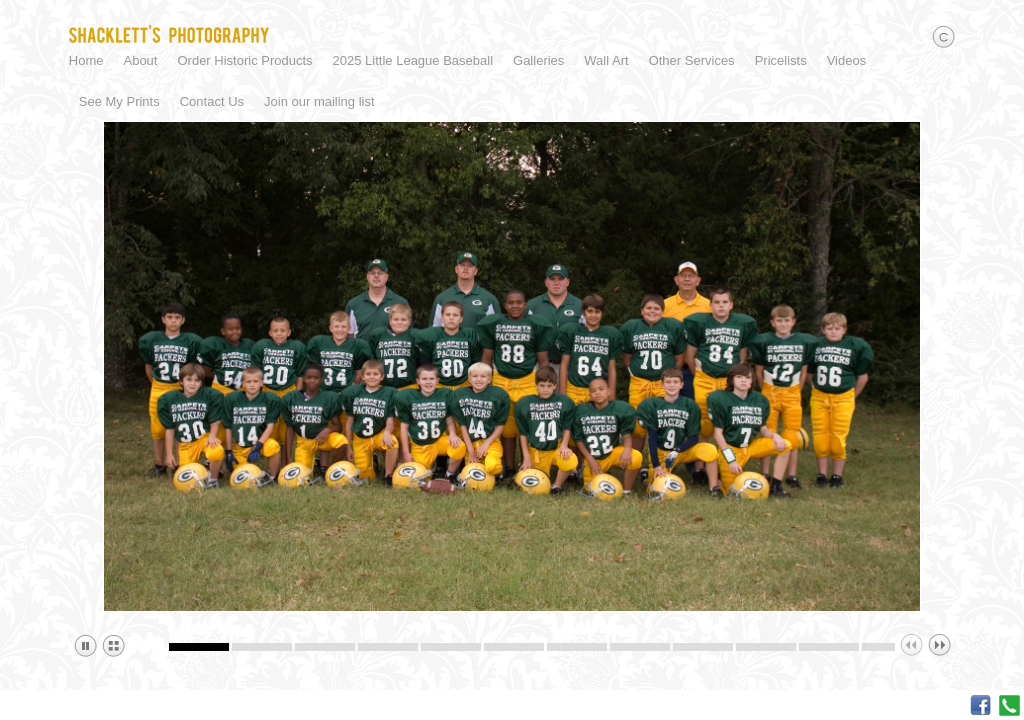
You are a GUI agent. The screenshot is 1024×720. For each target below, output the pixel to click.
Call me (1009, 705)
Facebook (980, 705)
